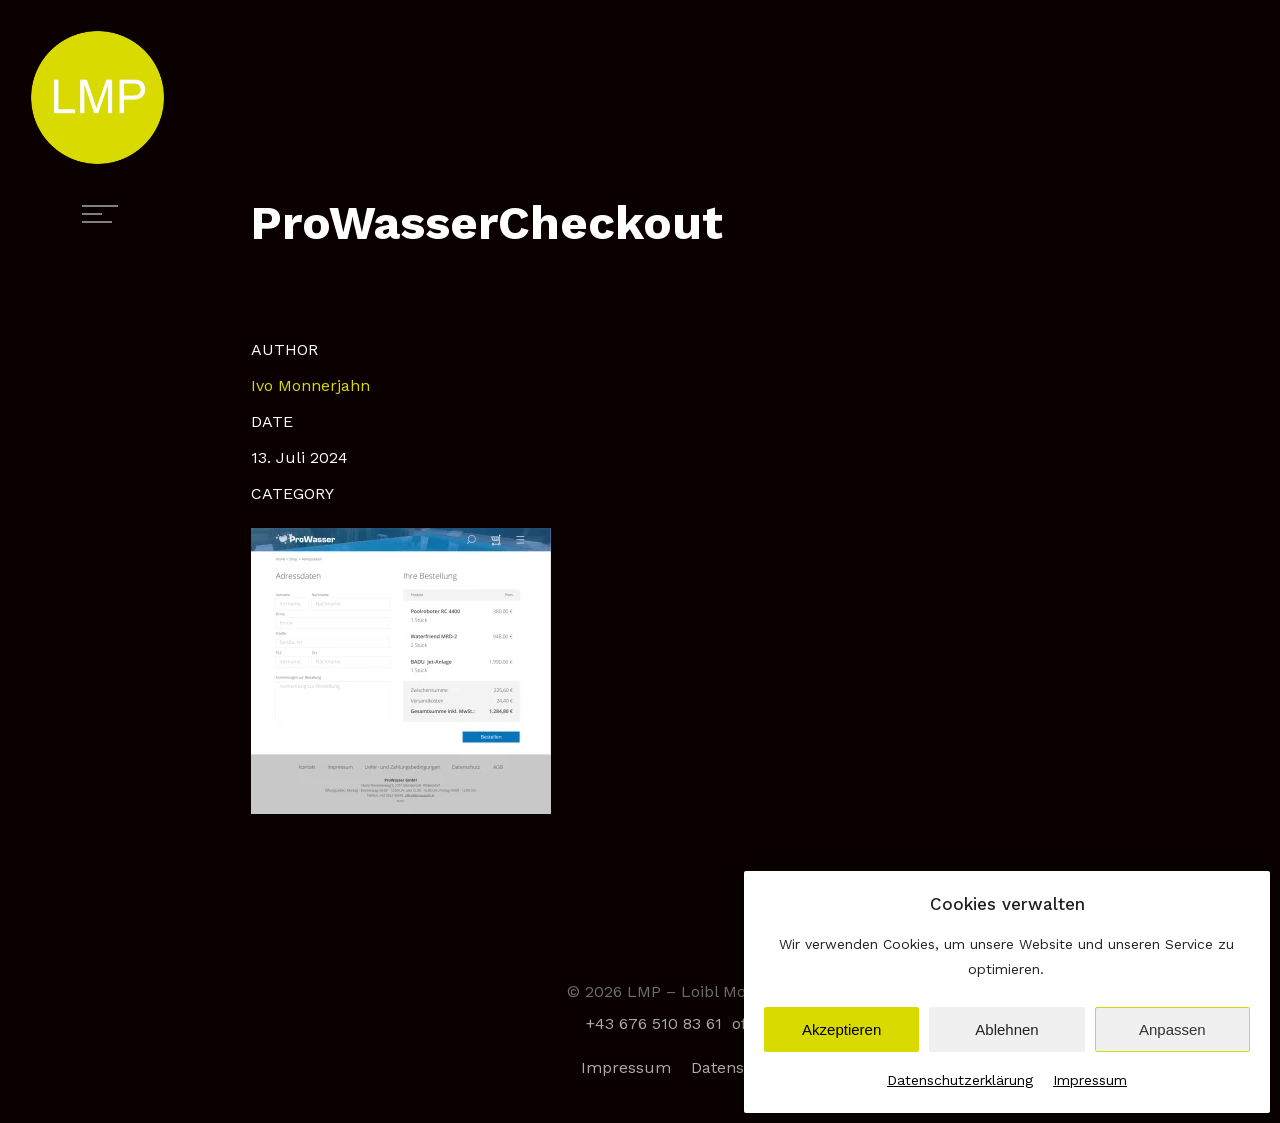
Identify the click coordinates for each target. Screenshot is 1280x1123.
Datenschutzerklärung (960, 1080)
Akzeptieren (841, 1029)
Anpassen (1172, 1029)
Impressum (1090, 1080)
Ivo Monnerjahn (310, 385)
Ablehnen (1006, 1029)
